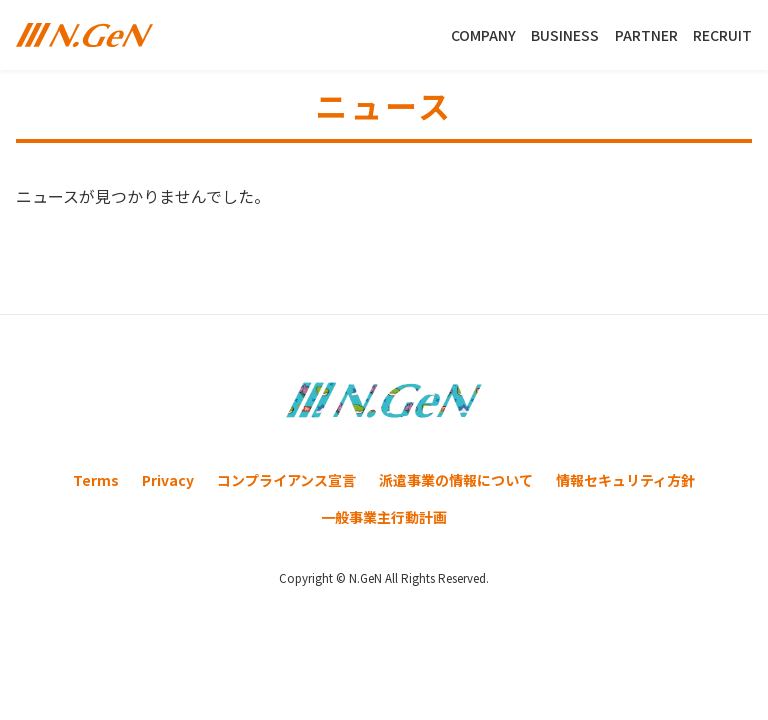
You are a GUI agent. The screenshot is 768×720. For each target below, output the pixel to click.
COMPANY (483, 35)
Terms (96, 480)
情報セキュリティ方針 (625, 480)
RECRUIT (722, 35)
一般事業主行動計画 (384, 517)
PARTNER (646, 35)
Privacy (168, 480)
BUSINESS (565, 35)
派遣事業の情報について (456, 480)
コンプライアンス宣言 (286, 480)
